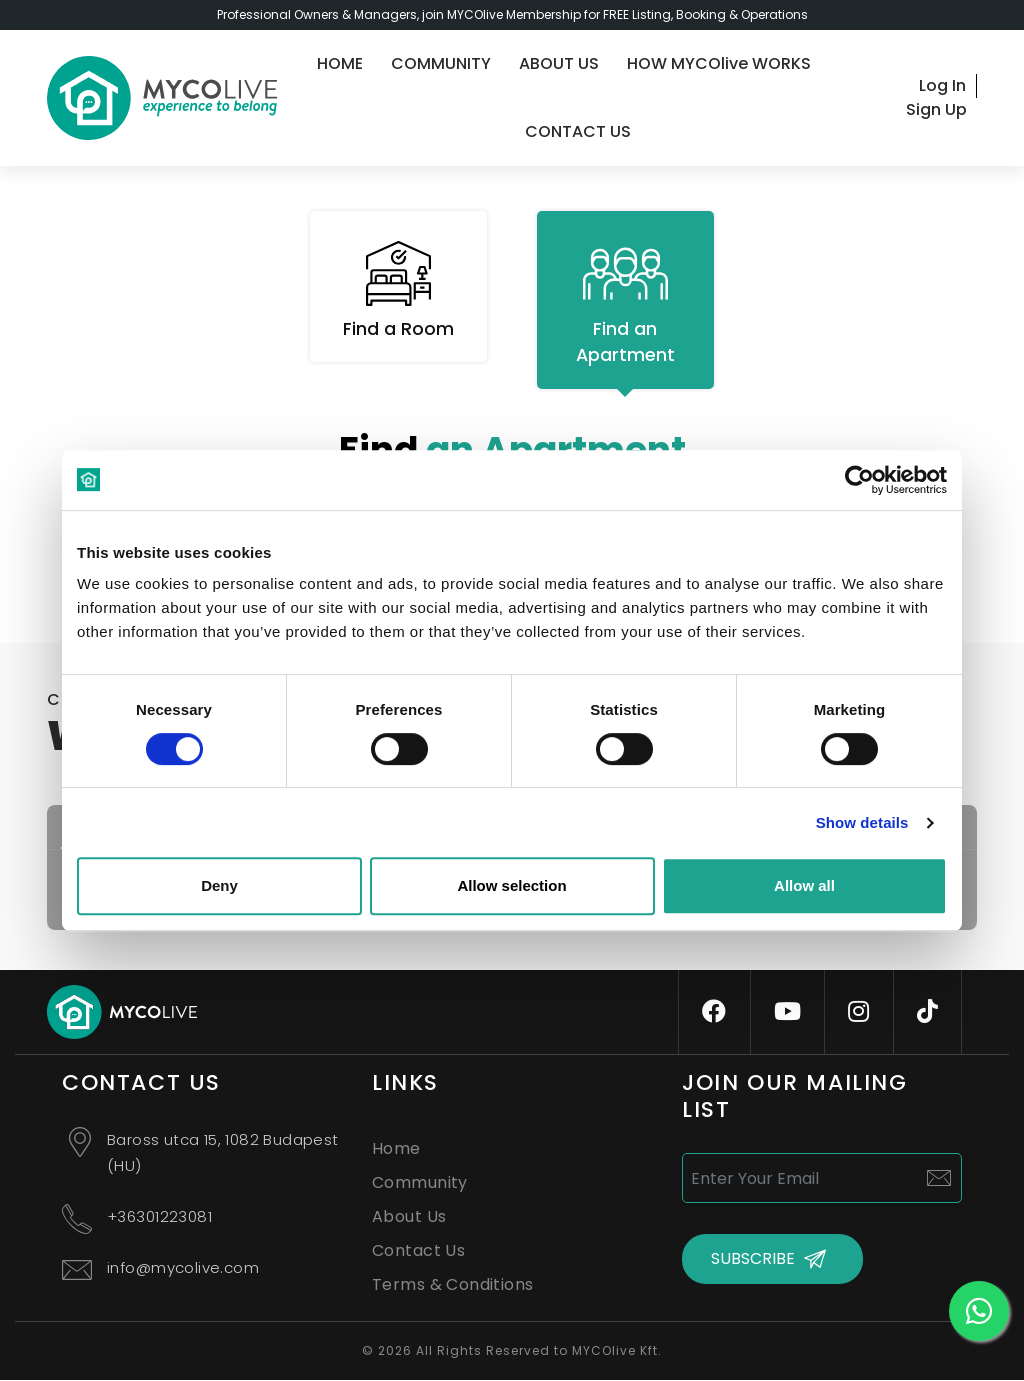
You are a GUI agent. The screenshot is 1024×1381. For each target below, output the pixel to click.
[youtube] (787, 1013)
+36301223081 (159, 1217)
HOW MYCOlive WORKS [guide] (719, 63)
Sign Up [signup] (936, 109)
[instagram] (858, 1013)
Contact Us (418, 1251)
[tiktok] (927, 1013)
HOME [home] (340, 63)
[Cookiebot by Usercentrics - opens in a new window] (859, 480)
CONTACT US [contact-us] (578, 131)
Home (396, 1149)
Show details (862, 822)
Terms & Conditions (453, 1285)
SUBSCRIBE (753, 1260)
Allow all (804, 885)
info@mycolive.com (183, 1268)
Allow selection (511, 885)
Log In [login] (942, 85)
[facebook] (714, 1013)
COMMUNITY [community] (441, 63)
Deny (219, 885)
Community (420, 1183)
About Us (409, 1217)
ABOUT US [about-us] (559, 63)
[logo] (162, 98)
